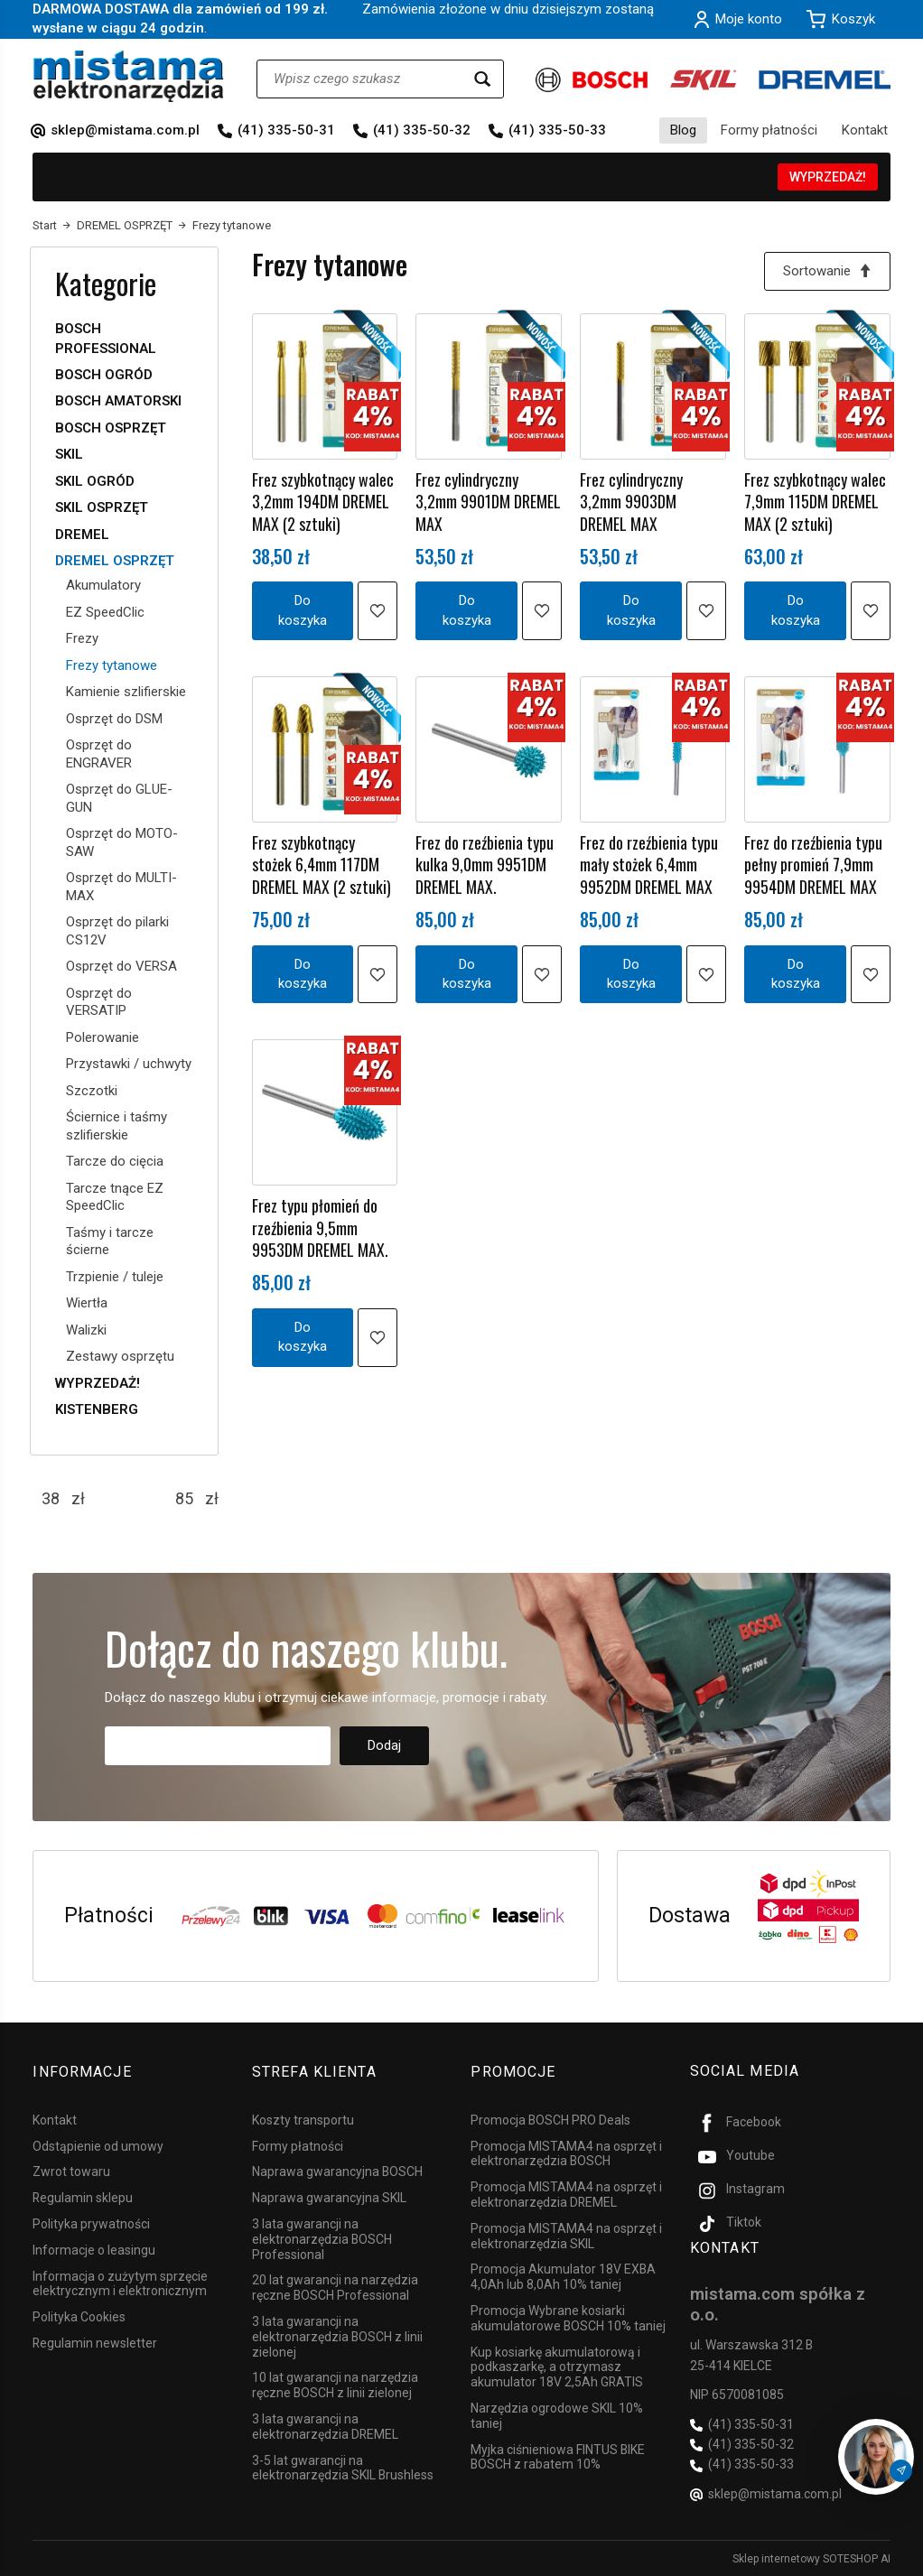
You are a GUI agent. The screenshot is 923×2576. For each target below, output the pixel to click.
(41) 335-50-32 (422, 130)
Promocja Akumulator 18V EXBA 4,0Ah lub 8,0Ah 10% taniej (563, 2276)
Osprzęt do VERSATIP (99, 1002)
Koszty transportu (303, 2119)
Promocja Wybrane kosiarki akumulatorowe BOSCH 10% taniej (568, 2317)
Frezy (82, 638)
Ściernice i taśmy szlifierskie (116, 1126)
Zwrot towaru (71, 2170)
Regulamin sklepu (83, 2197)
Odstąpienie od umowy (98, 2145)
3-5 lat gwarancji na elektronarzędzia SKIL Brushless (343, 2466)
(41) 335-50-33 (557, 130)
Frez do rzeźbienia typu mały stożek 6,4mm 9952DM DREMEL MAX (649, 864)
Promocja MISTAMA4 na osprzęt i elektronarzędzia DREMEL (566, 2194)
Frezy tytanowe (111, 665)
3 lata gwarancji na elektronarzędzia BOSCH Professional (322, 2238)
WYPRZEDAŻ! (827, 177)
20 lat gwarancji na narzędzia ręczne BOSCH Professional (335, 2287)
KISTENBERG (96, 1409)
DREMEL (82, 534)
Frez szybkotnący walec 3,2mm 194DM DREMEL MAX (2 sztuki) (323, 501)
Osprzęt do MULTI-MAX (121, 887)
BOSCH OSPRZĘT (110, 428)
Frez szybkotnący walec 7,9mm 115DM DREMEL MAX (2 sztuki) (815, 501)
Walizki (86, 1330)
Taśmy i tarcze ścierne (110, 1241)
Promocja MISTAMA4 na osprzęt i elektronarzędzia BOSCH (566, 2153)
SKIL (69, 454)
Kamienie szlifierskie (126, 692)
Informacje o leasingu (94, 2249)
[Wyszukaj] (482, 79)
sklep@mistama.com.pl (125, 130)
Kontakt (865, 130)
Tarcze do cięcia (114, 1161)
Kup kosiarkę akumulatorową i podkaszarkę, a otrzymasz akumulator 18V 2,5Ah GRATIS (557, 2365)
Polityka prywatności (91, 2223)
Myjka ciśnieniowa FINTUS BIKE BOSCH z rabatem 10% (558, 2455)
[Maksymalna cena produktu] (184, 1498)
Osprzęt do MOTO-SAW (122, 842)
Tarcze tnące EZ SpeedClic (114, 1197)
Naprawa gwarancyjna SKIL (329, 2197)
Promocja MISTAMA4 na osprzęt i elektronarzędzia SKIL (566, 2235)
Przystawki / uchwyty (128, 1064)
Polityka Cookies (79, 2316)
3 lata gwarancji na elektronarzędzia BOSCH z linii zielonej (337, 2335)
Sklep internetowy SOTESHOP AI (811, 2558)
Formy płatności (769, 130)
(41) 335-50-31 (286, 130)
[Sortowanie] (827, 271)
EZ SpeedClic (105, 612)
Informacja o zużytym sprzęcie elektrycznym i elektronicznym (120, 2283)
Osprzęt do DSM (114, 719)
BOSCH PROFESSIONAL (105, 338)
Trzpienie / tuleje (114, 1277)
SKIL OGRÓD (95, 481)
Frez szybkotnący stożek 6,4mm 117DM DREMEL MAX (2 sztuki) (321, 864)
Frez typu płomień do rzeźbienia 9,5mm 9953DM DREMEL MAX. (320, 1228)
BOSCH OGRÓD (104, 375)
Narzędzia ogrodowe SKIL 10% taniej (557, 2415)
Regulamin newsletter (95, 2342)
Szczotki (91, 1091)
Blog (683, 130)
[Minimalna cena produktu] (50, 1498)
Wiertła (86, 1303)
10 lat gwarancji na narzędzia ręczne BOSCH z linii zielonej (335, 2384)
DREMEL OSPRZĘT (114, 561)
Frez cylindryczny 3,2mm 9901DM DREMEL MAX (488, 501)
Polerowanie (102, 1037)
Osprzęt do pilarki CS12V (117, 931)
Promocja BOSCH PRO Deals (550, 2119)
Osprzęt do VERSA (121, 966)
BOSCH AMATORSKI (118, 401)
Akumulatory (103, 585)
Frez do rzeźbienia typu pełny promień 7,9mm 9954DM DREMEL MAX (813, 864)
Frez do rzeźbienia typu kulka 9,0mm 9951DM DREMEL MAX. (484, 864)
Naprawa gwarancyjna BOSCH (337, 2170)
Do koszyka (302, 610)
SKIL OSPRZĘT (101, 507)
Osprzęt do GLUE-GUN (119, 798)
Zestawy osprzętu (120, 1356)
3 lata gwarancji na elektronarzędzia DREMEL (325, 2426)
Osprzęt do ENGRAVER (99, 754)
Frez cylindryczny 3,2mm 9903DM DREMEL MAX (631, 501)
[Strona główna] (129, 76)
